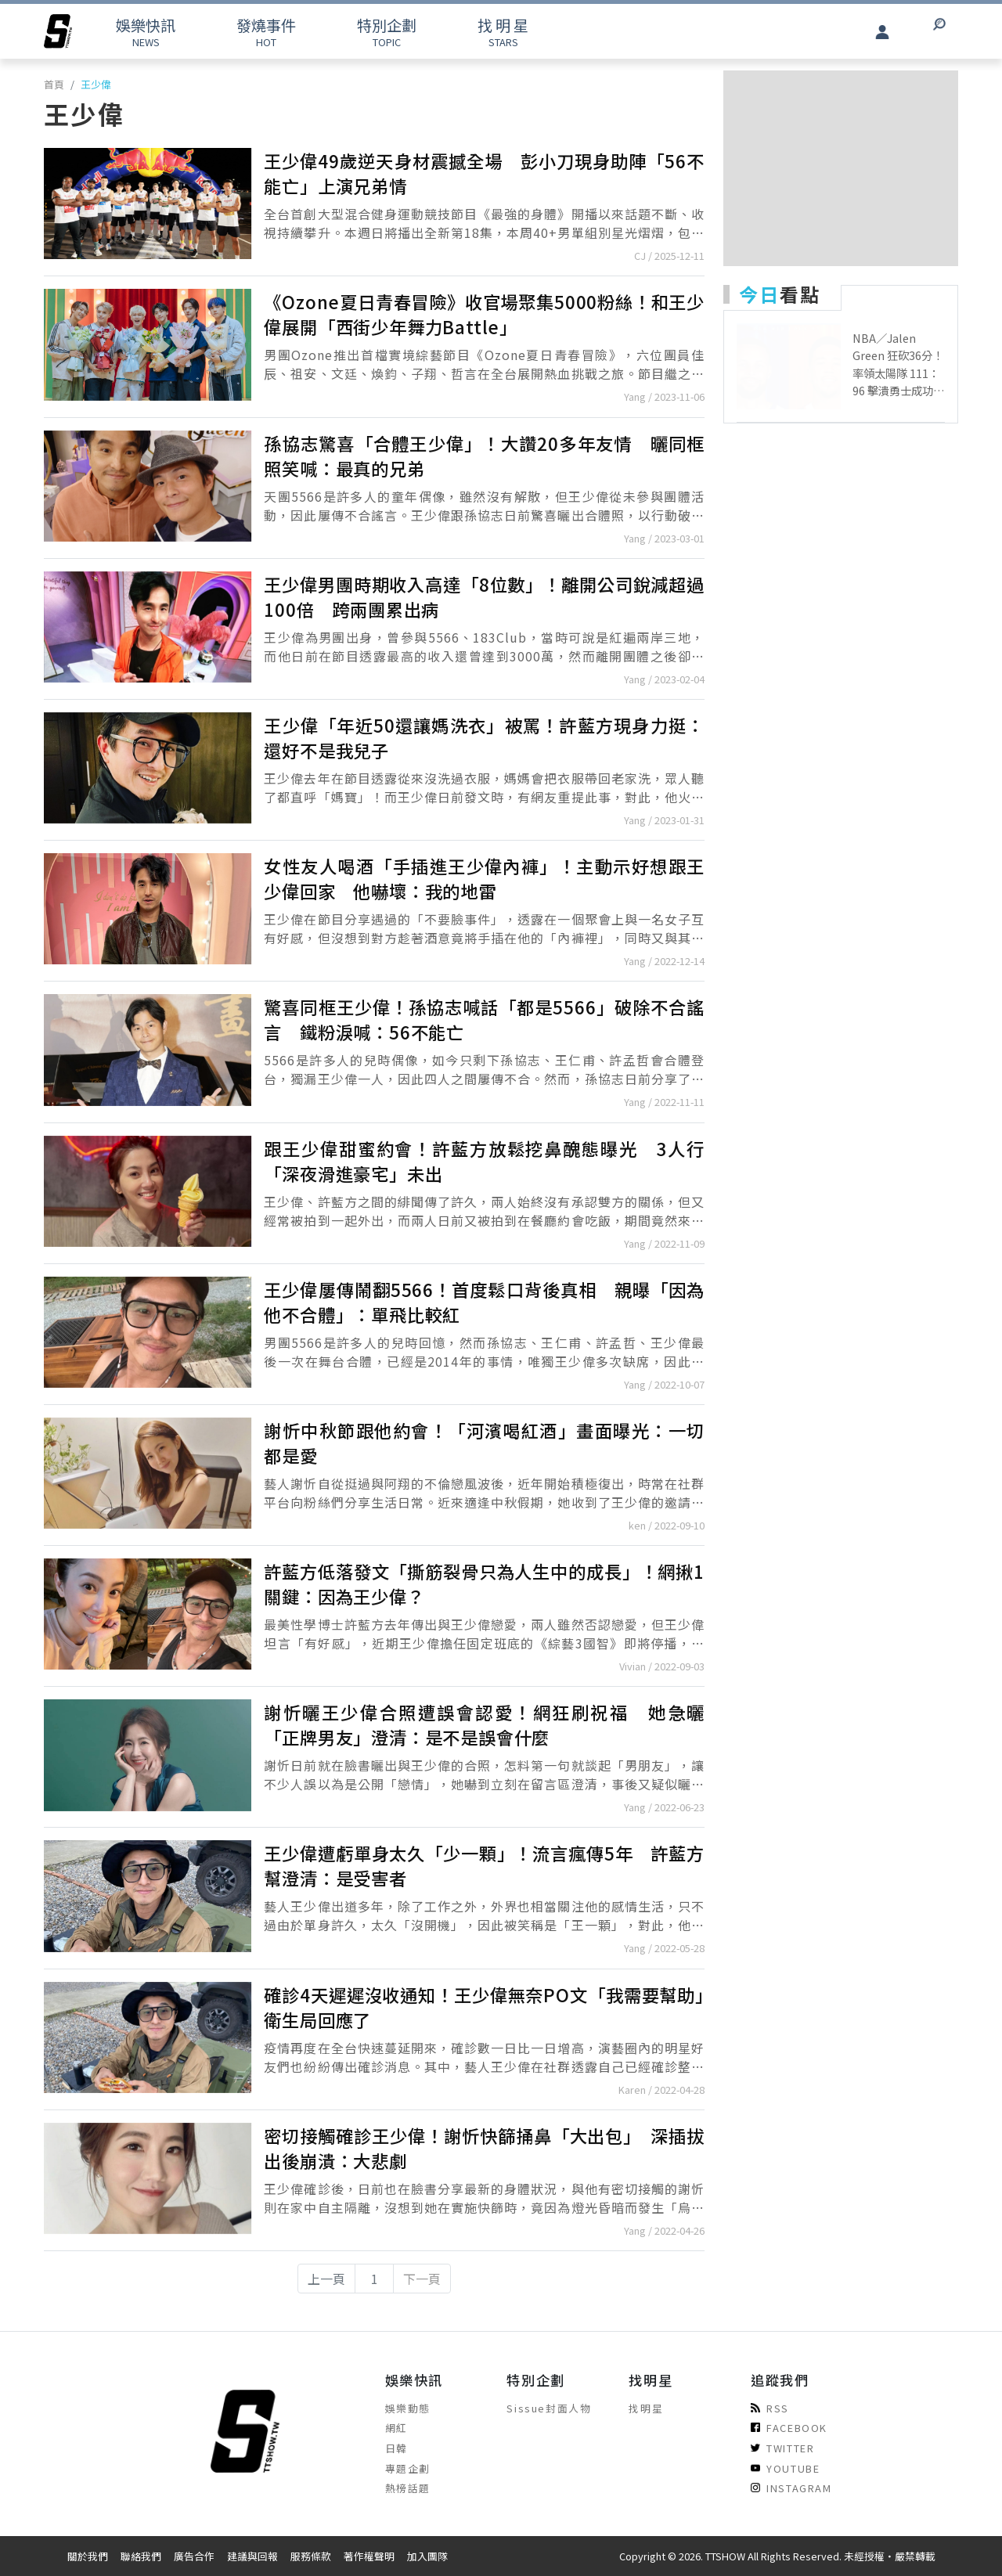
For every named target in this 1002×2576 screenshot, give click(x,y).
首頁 (54, 84)
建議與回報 (252, 2556)
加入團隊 (427, 2556)
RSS (770, 2408)
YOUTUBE (785, 2468)
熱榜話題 (408, 2488)
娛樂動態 (408, 2408)
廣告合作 (194, 2556)
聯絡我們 (141, 2556)
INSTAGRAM (791, 2488)
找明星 (646, 2408)
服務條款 (310, 2556)
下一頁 (422, 2278)
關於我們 (87, 2556)
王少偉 (96, 84)
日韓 (396, 2448)
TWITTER (782, 2448)
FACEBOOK (789, 2427)
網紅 (396, 2427)
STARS (503, 31)
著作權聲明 (369, 2556)
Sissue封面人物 (548, 2408)
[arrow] (58, 31)
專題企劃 (408, 2468)
